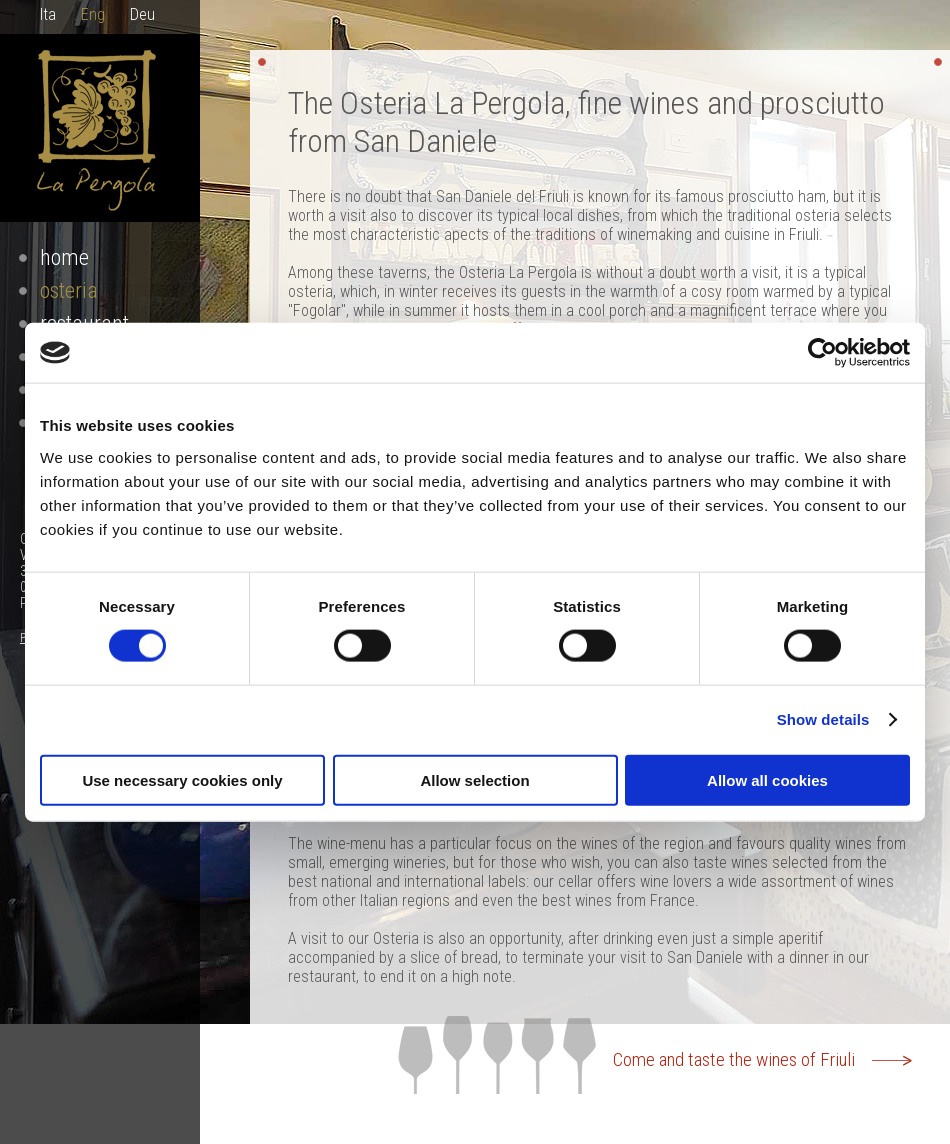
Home (64, 257)
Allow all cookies (767, 779)
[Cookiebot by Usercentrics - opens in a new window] (822, 353)
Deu (142, 14)
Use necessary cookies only (182, 779)
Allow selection (474, 779)
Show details (823, 719)
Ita (48, 14)
